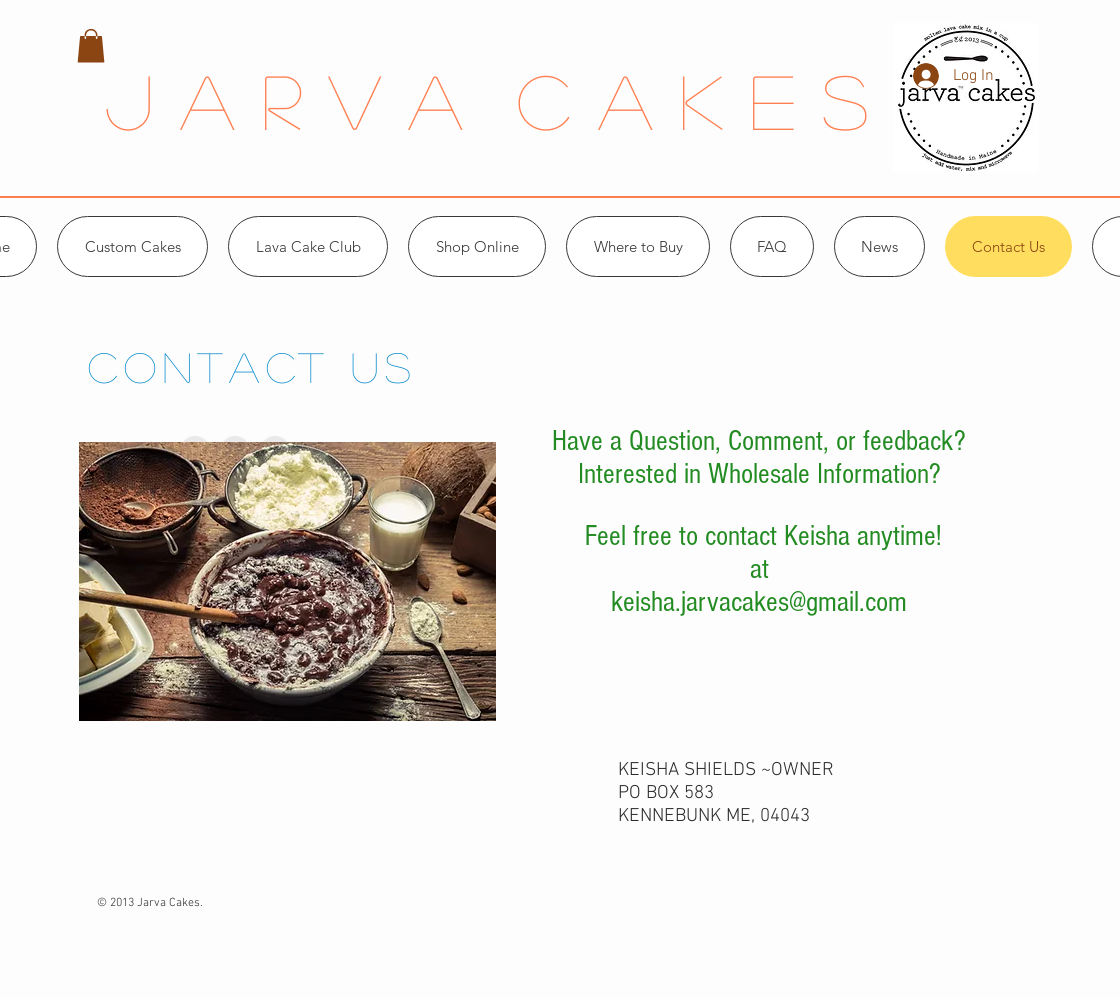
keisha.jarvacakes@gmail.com (759, 602)
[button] (91, 45)
